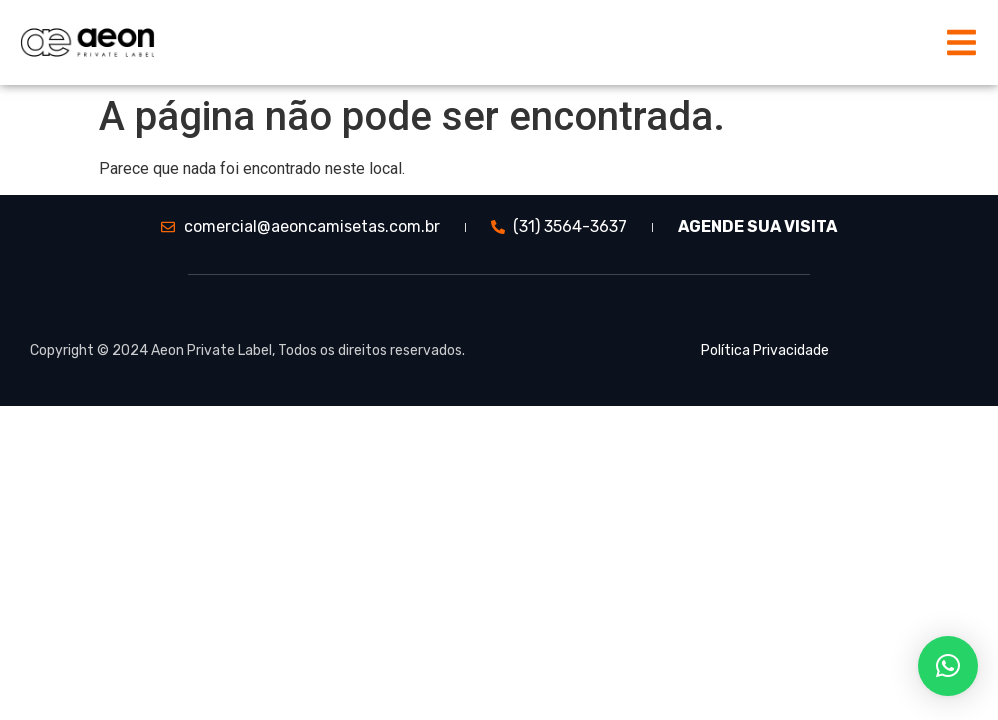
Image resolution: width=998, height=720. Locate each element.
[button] (948, 666)
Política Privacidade (765, 350)
